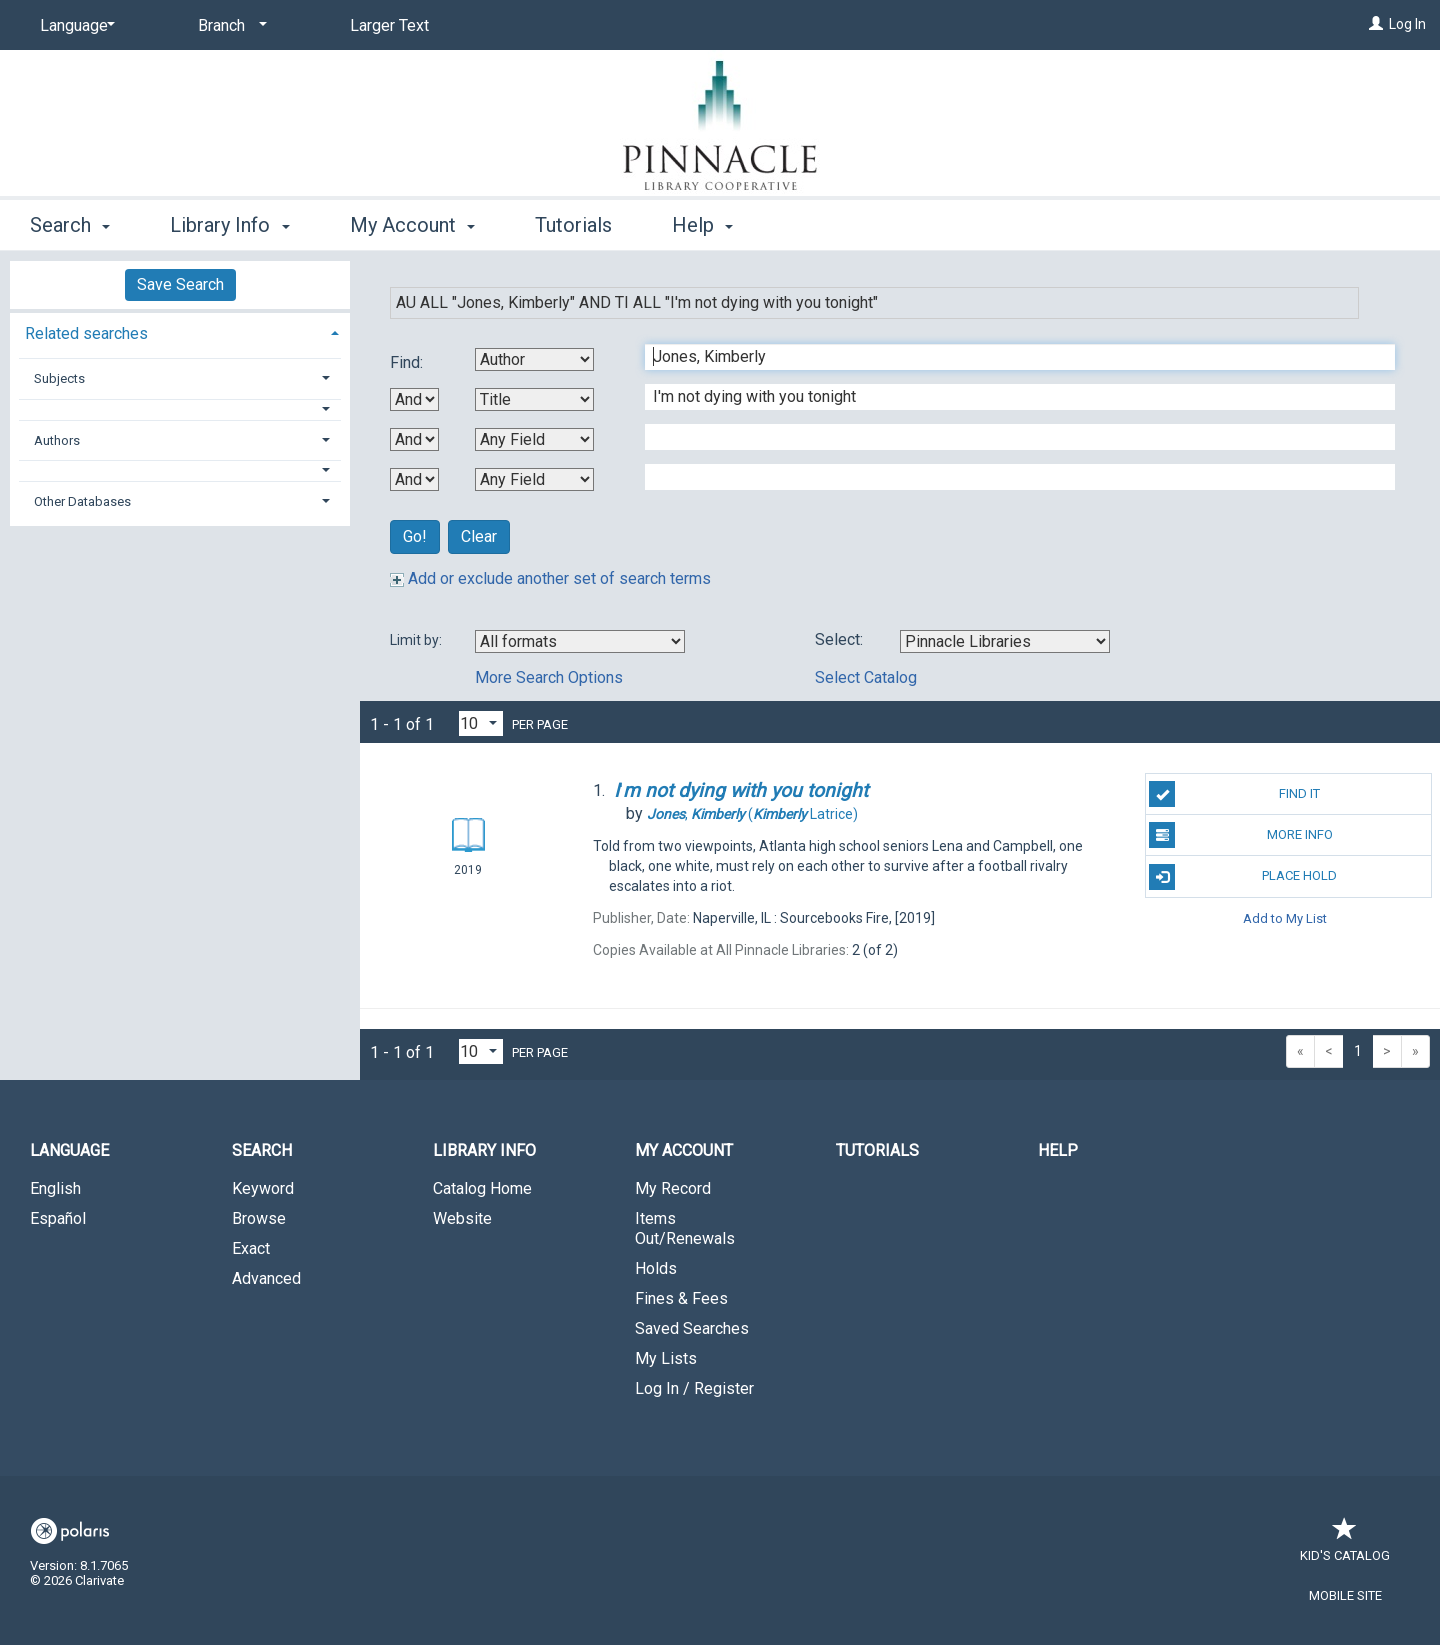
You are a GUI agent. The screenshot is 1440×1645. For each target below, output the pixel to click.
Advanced (266, 1278)
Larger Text (389, 25)
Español (58, 1218)
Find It (1234, 794)
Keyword (263, 1188)
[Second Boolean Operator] (414, 439)
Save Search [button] (180, 284)
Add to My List (1285, 918)
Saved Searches (692, 1328)
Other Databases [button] (82, 501)
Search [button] (70, 225)
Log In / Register (694, 1388)
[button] (180, 409)
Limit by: (417, 640)
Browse (259, 1218)
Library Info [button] (229, 225)
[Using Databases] (1005, 641)
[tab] (180, 331)
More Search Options (549, 677)
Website (462, 1218)
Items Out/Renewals (685, 1228)
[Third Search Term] (1009, 437)
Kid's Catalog (1345, 1545)
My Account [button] (412, 225)
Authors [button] (57, 440)
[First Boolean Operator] (414, 399)
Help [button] (702, 225)
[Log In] (1376, 24)
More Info (1240, 835)
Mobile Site (1345, 1595)
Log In (1407, 24)
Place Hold (1243, 877)
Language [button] (69, 1150)
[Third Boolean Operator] (414, 479)
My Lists (666, 1358)
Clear (479, 536)
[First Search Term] (1009, 357)
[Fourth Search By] (534, 479)
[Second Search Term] (1009, 397)
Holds (656, 1268)
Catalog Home (482, 1188)
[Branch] (229, 26)
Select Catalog (866, 677)
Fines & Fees (681, 1298)
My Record (673, 1188)
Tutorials (573, 225)
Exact (251, 1248)
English (55, 1188)
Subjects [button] (59, 378)
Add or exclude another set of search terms (550, 578)
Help (1058, 1150)
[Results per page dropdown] (481, 723)
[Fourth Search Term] (1009, 477)
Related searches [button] (86, 333)
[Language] (74, 26)
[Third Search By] (534, 439)
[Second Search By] (534, 399)
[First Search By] (534, 359)
